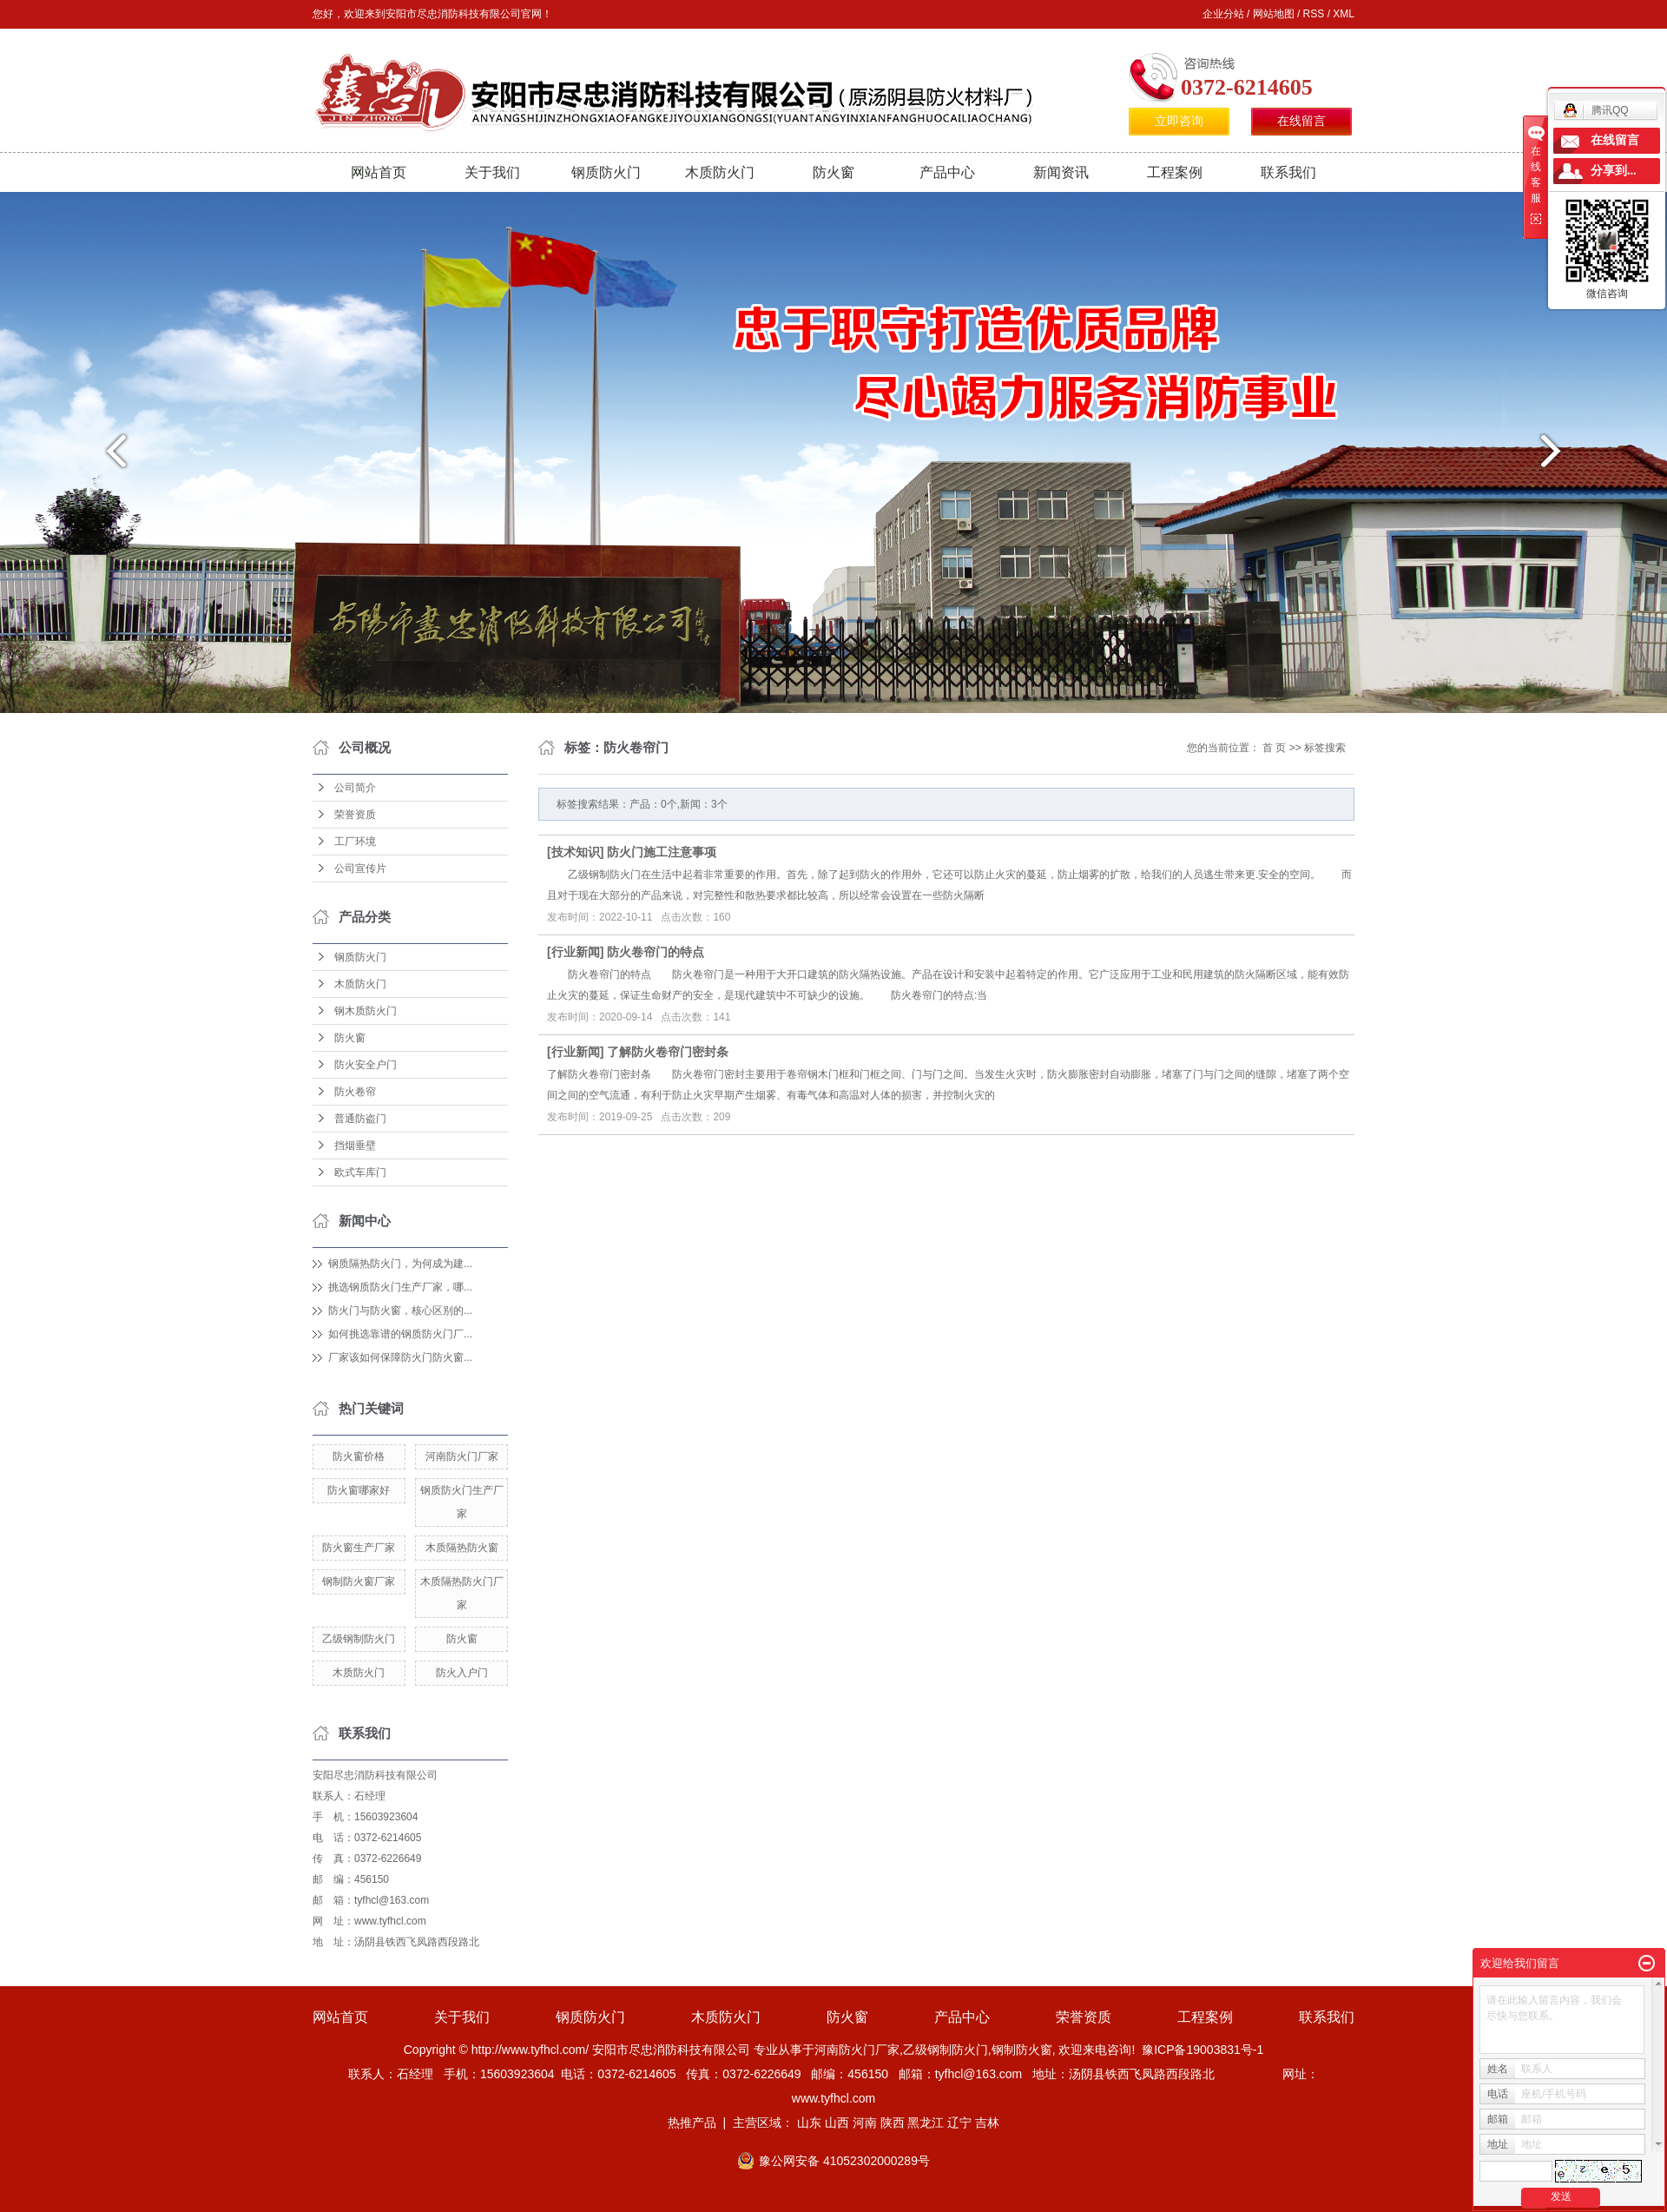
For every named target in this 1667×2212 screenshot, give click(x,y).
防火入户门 (462, 1673)
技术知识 (575, 852)
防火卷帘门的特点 (655, 952)
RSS (1314, 14)
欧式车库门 (360, 1172)
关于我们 (492, 172)
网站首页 (378, 172)
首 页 (1274, 748)
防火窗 (833, 172)
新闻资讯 (1061, 172)
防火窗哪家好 (358, 1490)
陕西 (892, 2122)
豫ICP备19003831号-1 (1202, 2050)
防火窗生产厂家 (358, 1548)
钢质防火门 (606, 172)
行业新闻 (575, 952)
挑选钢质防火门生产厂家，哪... (400, 1287)
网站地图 (1274, 14)
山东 (809, 2122)
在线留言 (1301, 121)
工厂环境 (355, 841)
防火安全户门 (365, 1065)
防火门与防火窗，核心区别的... (400, 1310)
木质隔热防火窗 (461, 1548)
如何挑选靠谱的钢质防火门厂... (400, 1334)
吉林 (987, 2122)
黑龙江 (925, 2122)
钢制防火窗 (1022, 2050)
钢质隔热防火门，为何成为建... (400, 1264)
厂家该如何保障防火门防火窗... (400, 1357)
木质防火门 (719, 172)
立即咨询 (1179, 121)
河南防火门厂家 (461, 1456)
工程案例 (1174, 172)
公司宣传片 (360, 868)
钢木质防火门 (365, 1011)
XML (1343, 14)
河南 (865, 2122)
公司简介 (355, 788)
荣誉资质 (355, 815)
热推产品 (692, 2122)
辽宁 (959, 2122)
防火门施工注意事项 (661, 852)
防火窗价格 (359, 1456)
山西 (837, 2122)
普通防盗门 (360, 1119)
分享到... (1614, 170)
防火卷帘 (355, 1092)
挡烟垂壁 (355, 1145)
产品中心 (947, 172)
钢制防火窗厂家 (358, 1581)
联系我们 (1288, 172)
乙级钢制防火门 (358, 1639)
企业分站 (1223, 14)
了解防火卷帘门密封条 (667, 1052)
